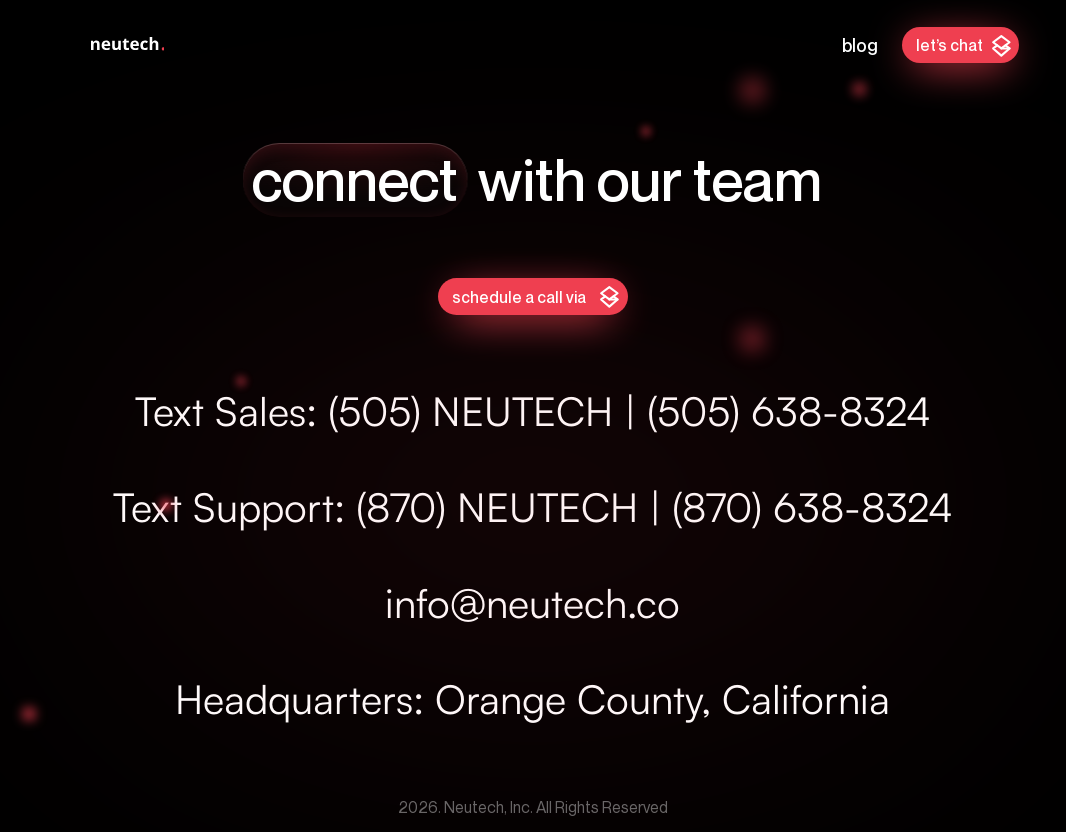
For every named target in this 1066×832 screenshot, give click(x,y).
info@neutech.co (532, 603)
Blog (860, 45)
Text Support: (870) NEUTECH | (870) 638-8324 (533, 507)
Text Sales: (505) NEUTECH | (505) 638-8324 (533, 411)
